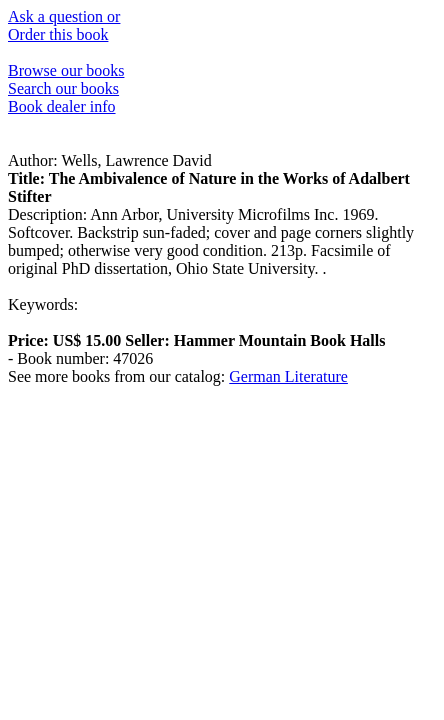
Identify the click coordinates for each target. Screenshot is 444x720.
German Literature (288, 376)
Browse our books (66, 70)
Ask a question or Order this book (64, 25)
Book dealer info (62, 106)
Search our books (63, 88)
